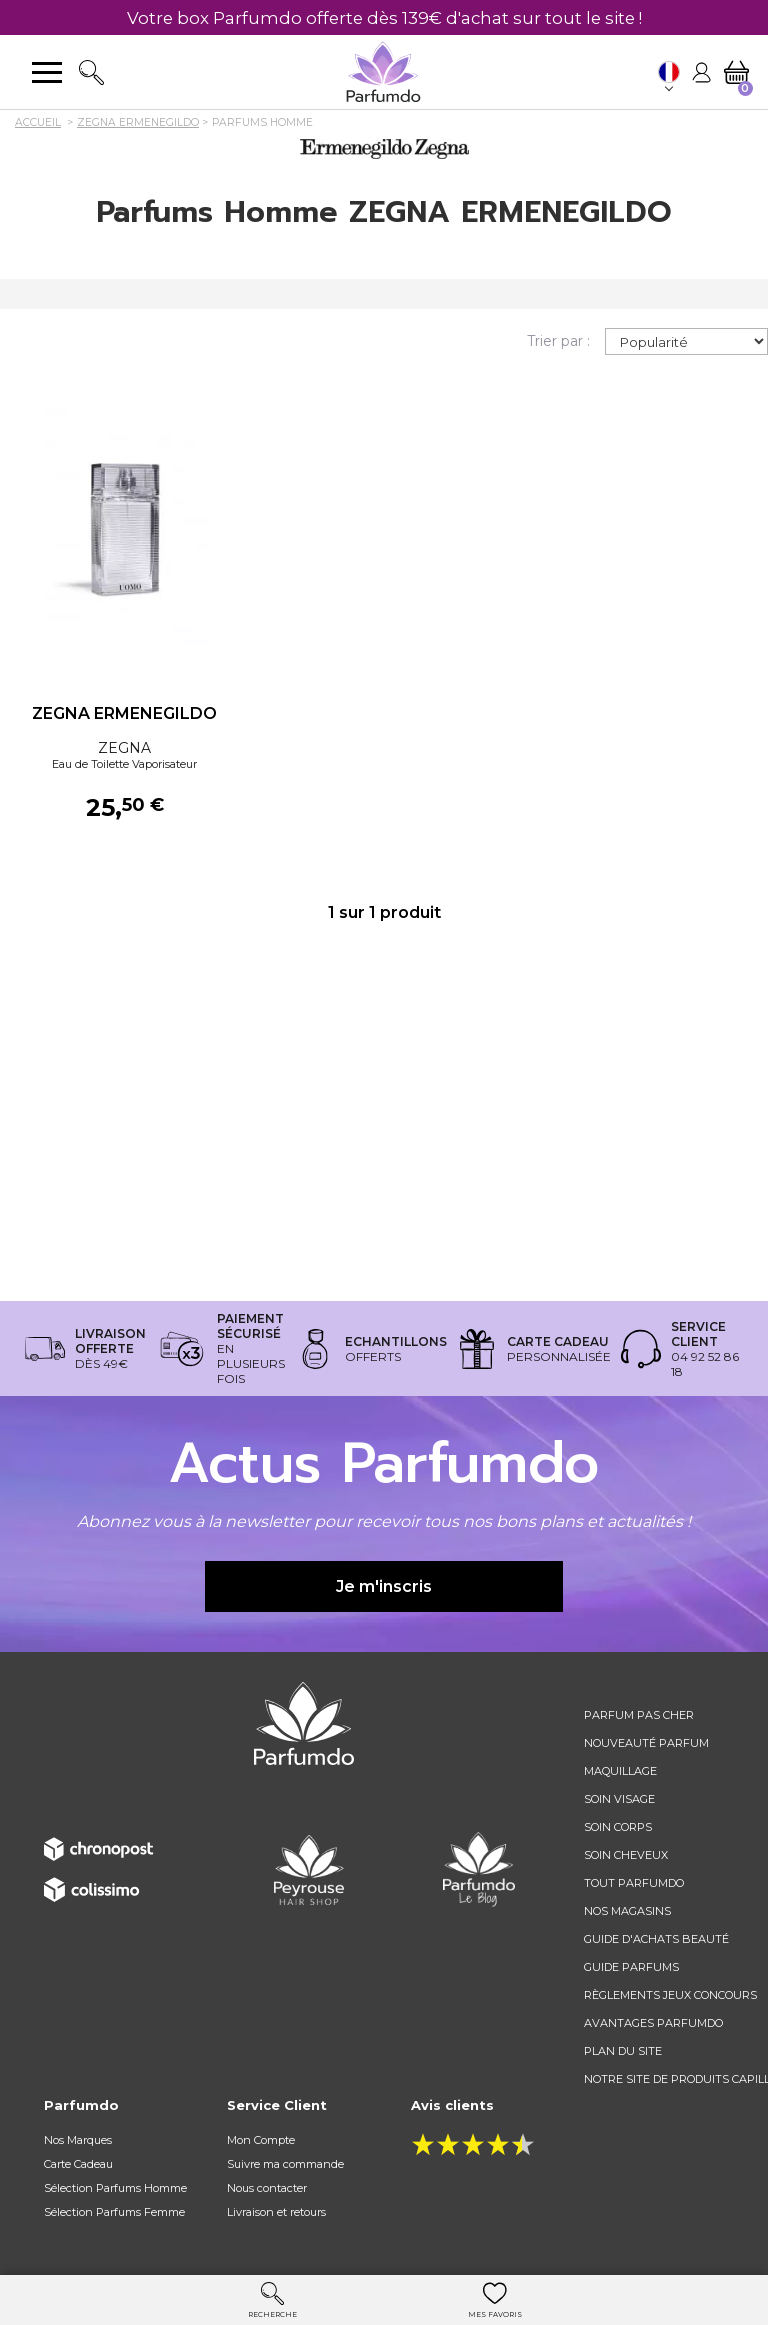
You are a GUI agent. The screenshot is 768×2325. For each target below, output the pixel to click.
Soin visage (619, 1799)
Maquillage (620, 1771)
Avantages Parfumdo (653, 2023)
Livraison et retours (276, 2212)
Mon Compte (261, 2140)
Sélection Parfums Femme (114, 2212)
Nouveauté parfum (646, 1743)
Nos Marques (78, 2140)
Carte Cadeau (78, 2164)
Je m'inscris (384, 1586)
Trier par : (558, 341)
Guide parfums (631, 1967)
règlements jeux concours (670, 1995)
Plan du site (623, 2051)
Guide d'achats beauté (656, 1939)
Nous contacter (267, 2188)
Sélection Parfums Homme (115, 2188)
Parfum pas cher (639, 1715)
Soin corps (618, 1827)
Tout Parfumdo (634, 1883)
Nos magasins (627, 1911)
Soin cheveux (626, 1855)
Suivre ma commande (285, 2164)
